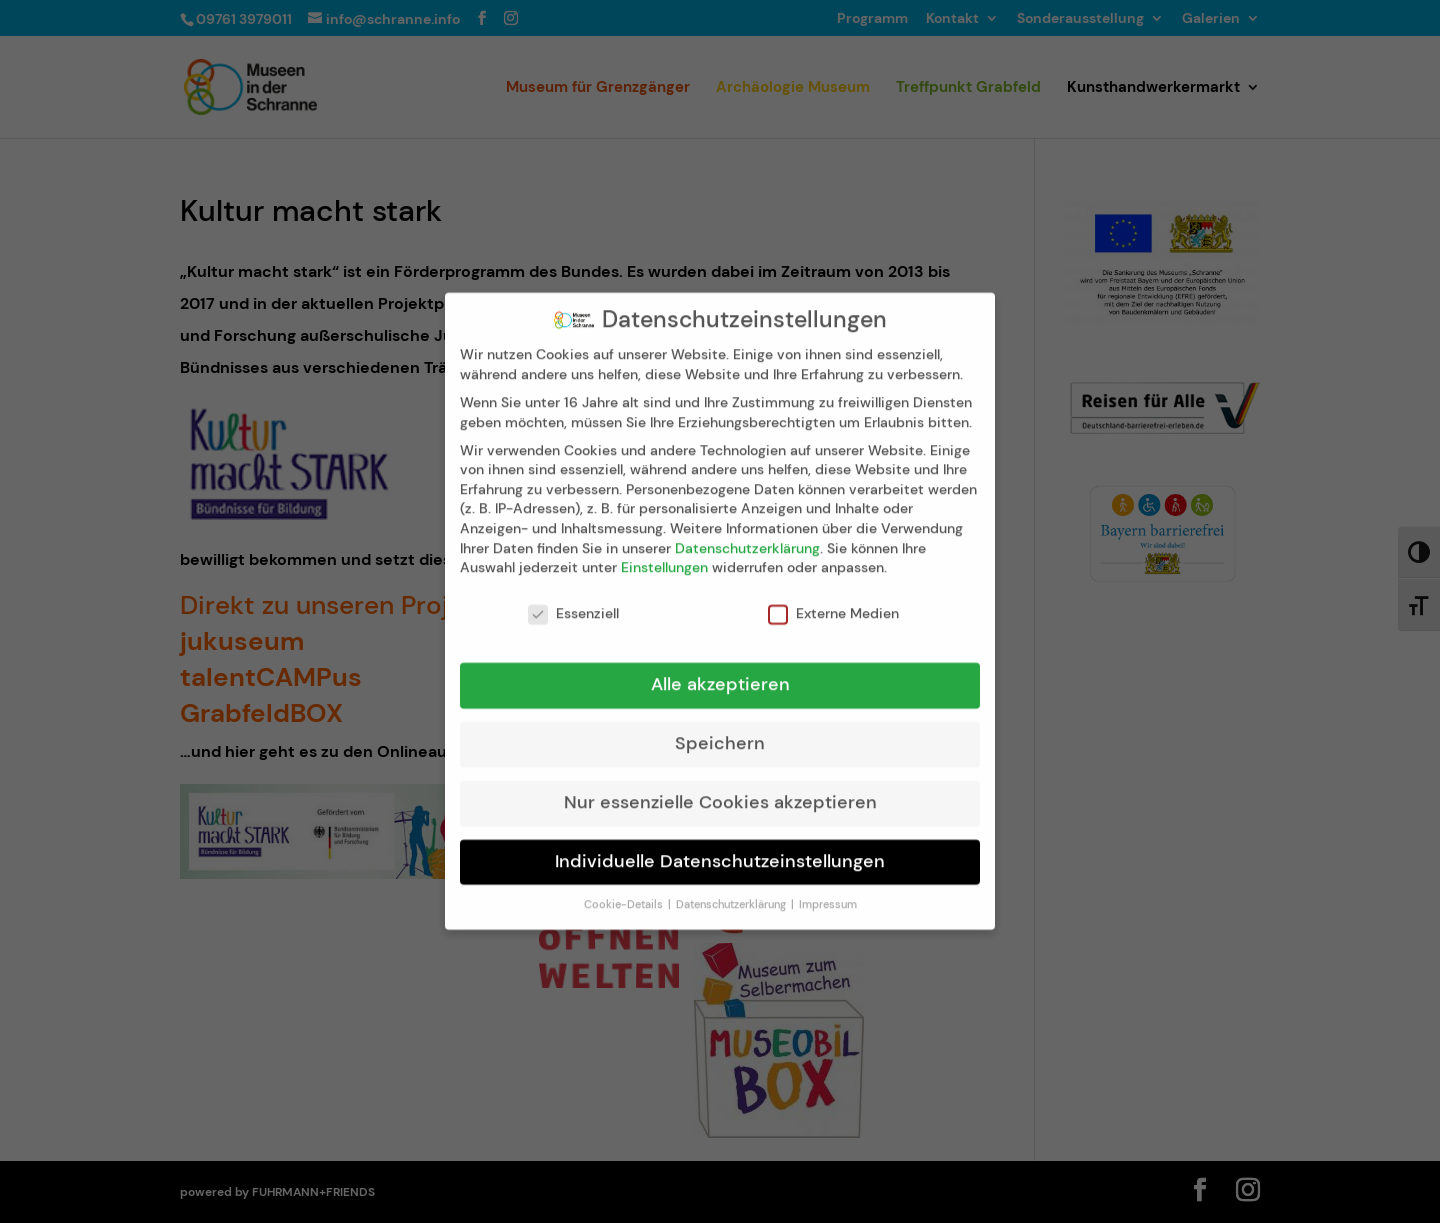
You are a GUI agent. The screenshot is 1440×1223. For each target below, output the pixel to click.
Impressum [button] (828, 889)
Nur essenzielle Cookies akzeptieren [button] (720, 787)
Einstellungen (664, 553)
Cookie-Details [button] (625, 889)
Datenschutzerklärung (747, 533)
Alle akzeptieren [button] (720, 669)
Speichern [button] (720, 728)
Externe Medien (833, 598)
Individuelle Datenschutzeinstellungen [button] (720, 846)
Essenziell (573, 598)
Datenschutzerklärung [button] (732, 889)
